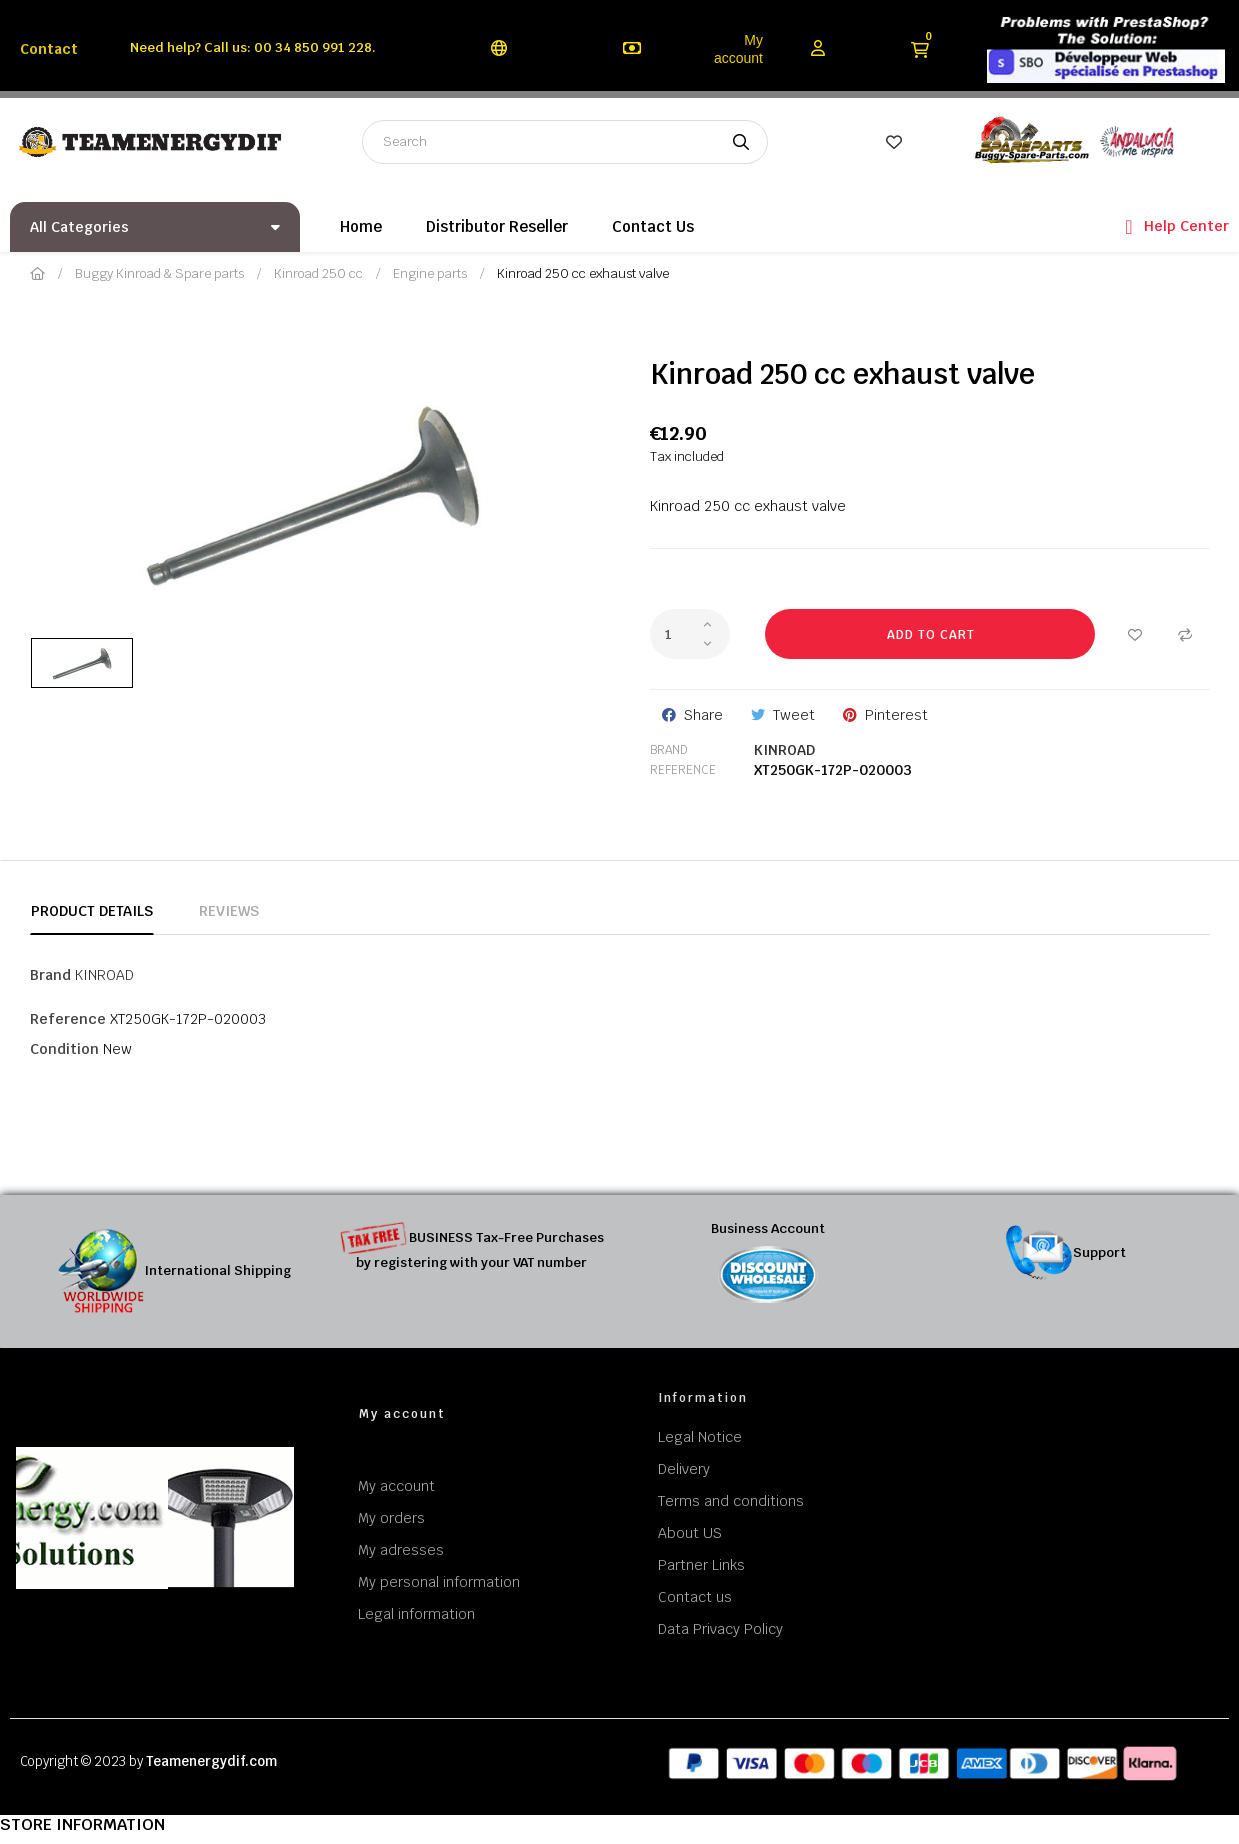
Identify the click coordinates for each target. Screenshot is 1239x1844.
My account (738, 49)
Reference (683, 770)
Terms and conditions (731, 1501)
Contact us (695, 1597)
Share (703, 715)
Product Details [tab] (92, 911)
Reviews (229, 911)
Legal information (416, 1614)
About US (690, 1533)
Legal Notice (700, 1437)
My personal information (439, 1582)
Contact (49, 49)
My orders (391, 1518)
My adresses (401, 1550)
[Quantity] (690, 634)
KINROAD (784, 750)
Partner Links (701, 1565)
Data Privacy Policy (720, 1629)
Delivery (684, 1469)
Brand (669, 750)
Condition (64, 1049)
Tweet (794, 715)
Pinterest (896, 715)
